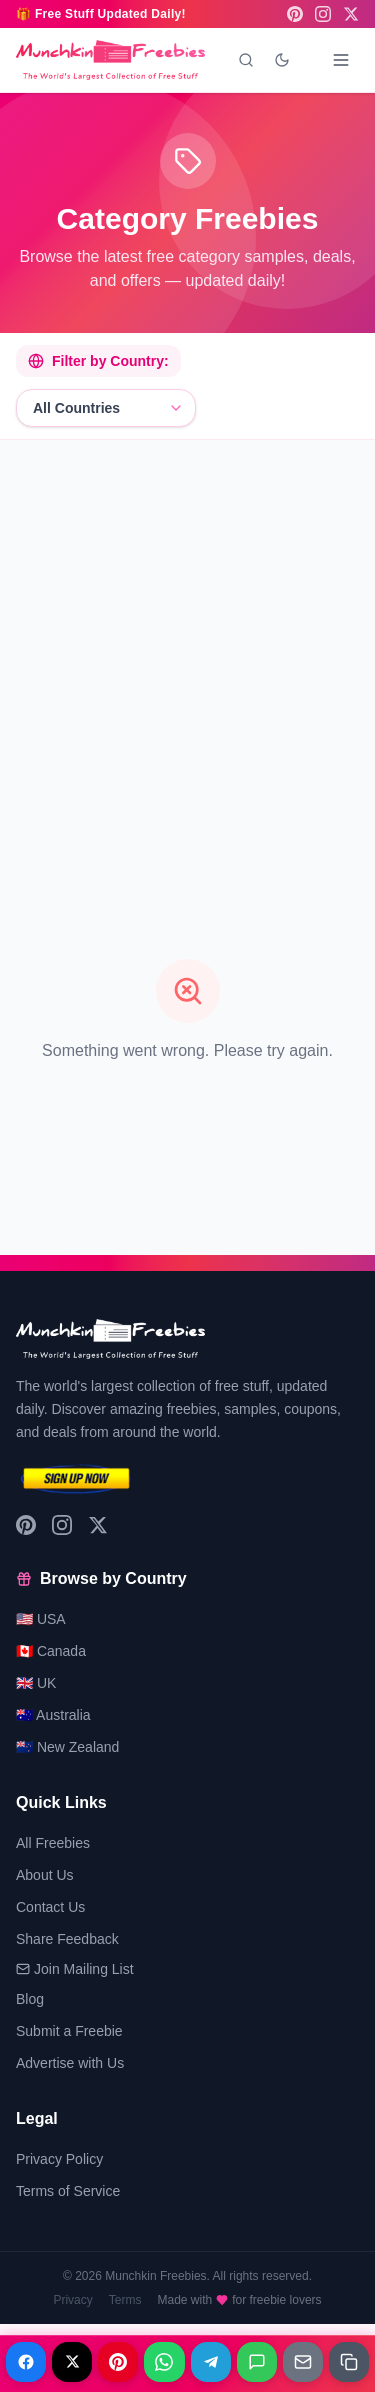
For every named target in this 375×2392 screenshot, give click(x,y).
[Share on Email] (303, 2362)
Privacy (72, 2300)
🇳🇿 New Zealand (67, 1747)
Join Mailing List (75, 1969)
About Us (45, 1875)
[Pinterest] (295, 14)
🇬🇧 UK (36, 1683)
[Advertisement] (187, 643)
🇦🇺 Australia (53, 1715)
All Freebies (53, 1843)
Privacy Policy (59, 2159)
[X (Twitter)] (351, 14)
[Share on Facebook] (26, 2362)
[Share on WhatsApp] (164, 2362)
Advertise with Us (70, 2063)
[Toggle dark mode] (282, 60)
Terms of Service (68, 2191)
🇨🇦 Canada (51, 1651)
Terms (125, 2300)
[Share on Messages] (257, 2362)
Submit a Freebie (69, 2031)
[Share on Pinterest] (118, 2362)
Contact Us (50, 1907)
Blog (30, 1999)
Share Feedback (67, 1939)
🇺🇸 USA (41, 1619)
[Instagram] (323, 14)
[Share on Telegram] (211, 2362)
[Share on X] (72, 2362)
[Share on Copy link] (349, 2362)
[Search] (246, 60)
